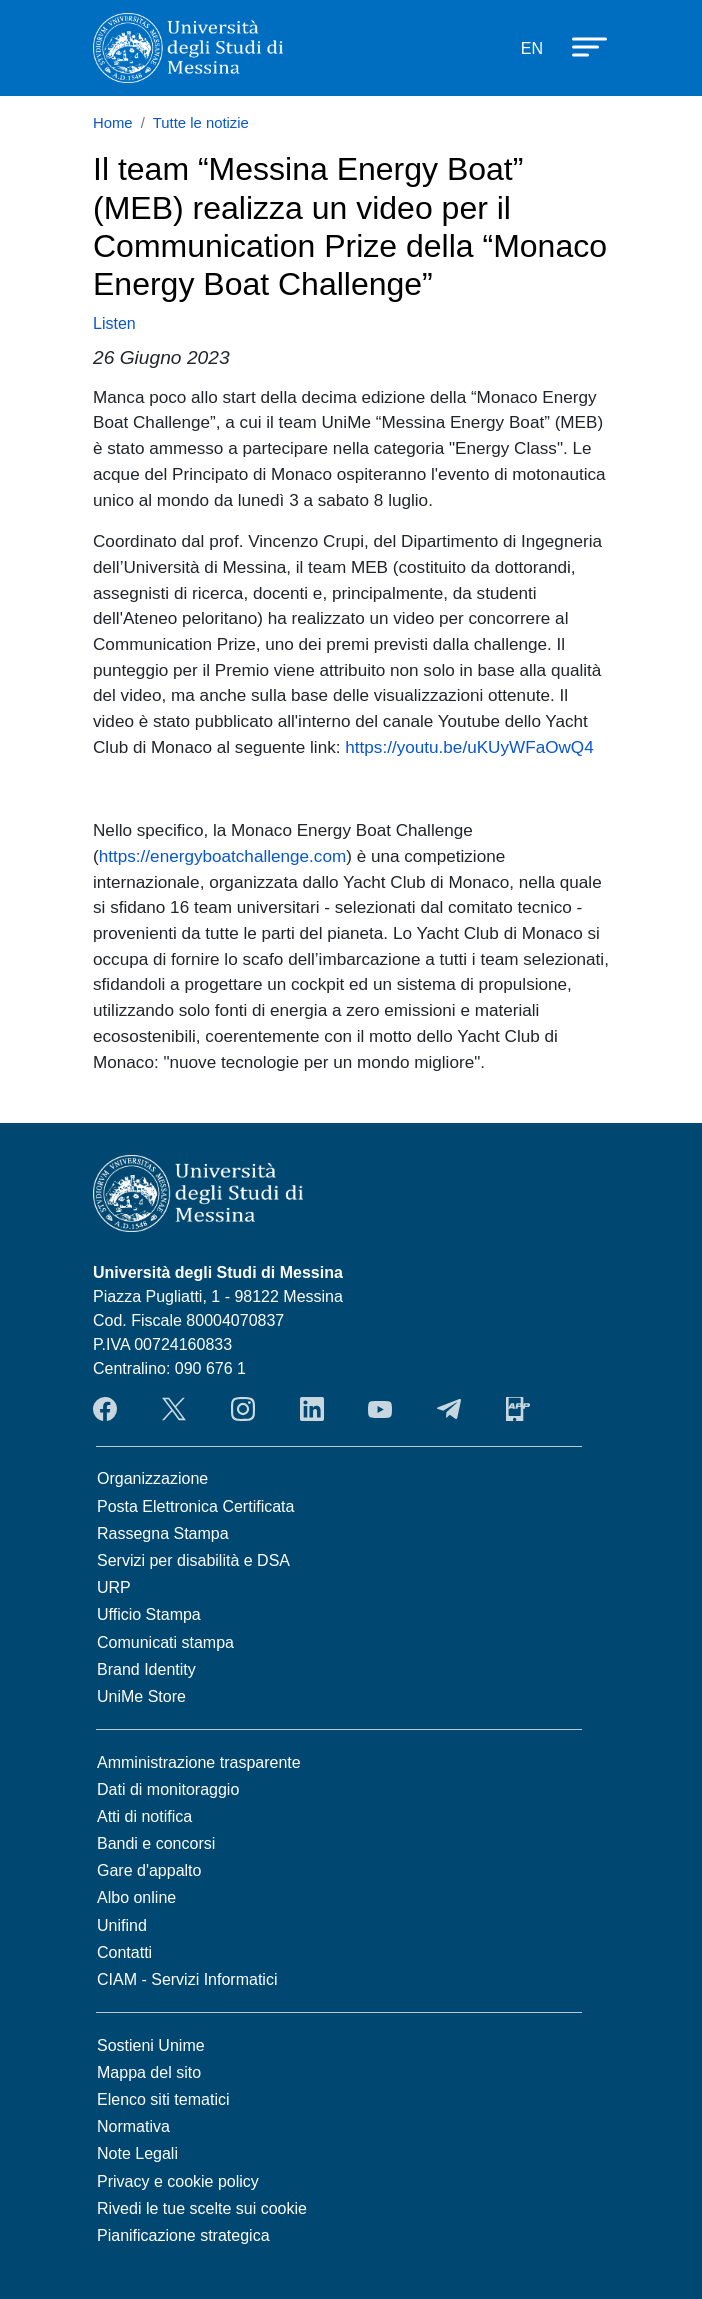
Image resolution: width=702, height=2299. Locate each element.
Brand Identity (146, 1669)
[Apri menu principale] (580, 45)
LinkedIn (312, 1409)
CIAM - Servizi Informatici (187, 1979)
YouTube (380, 1409)
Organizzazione (152, 1478)
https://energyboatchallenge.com (223, 856)
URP (114, 1587)
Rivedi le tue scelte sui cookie (202, 2208)
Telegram (449, 1409)
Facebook (105, 1409)
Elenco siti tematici (163, 2099)
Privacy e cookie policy (178, 2181)
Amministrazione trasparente (199, 1762)
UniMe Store (141, 1696)
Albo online (136, 1897)
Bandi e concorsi (156, 1843)
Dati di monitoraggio (168, 1789)
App (518, 1409)
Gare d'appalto (149, 1870)
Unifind (122, 1925)
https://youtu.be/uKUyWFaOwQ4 (469, 747)
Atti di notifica (144, 1816)
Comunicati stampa (165, 1642)
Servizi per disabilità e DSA (193, 1560)
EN (532, 48)
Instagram (243, 1409)
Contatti (124, 1952)
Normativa (133, 2126)
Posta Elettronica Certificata (195, 1506)
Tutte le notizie (201, 123)
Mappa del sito (149, 2072)
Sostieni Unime (151, 2045)
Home (113, 123)
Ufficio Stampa (149, 1614)
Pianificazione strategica (183, 2235)
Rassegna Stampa (163, 1533)
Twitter (174, 1409)
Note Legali (137, 2153)
